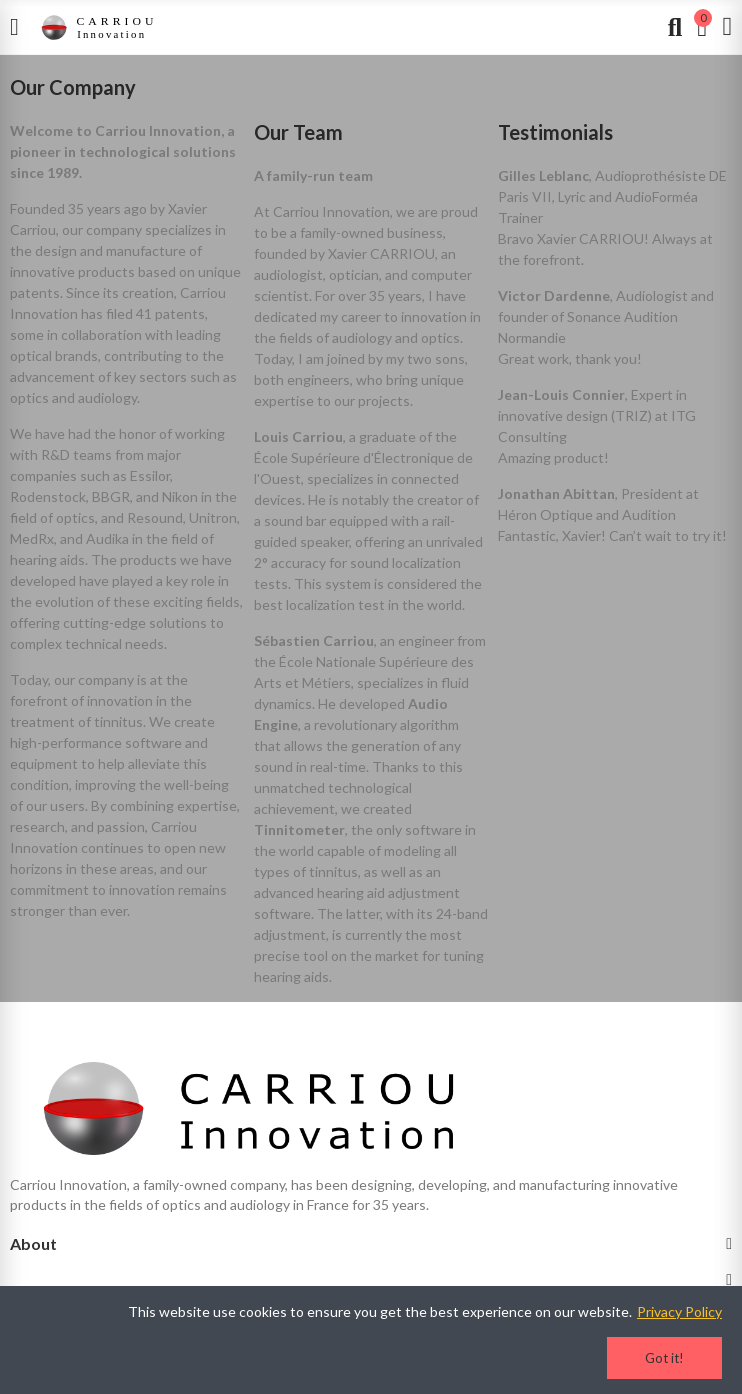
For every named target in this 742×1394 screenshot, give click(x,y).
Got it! (664, 1358)
